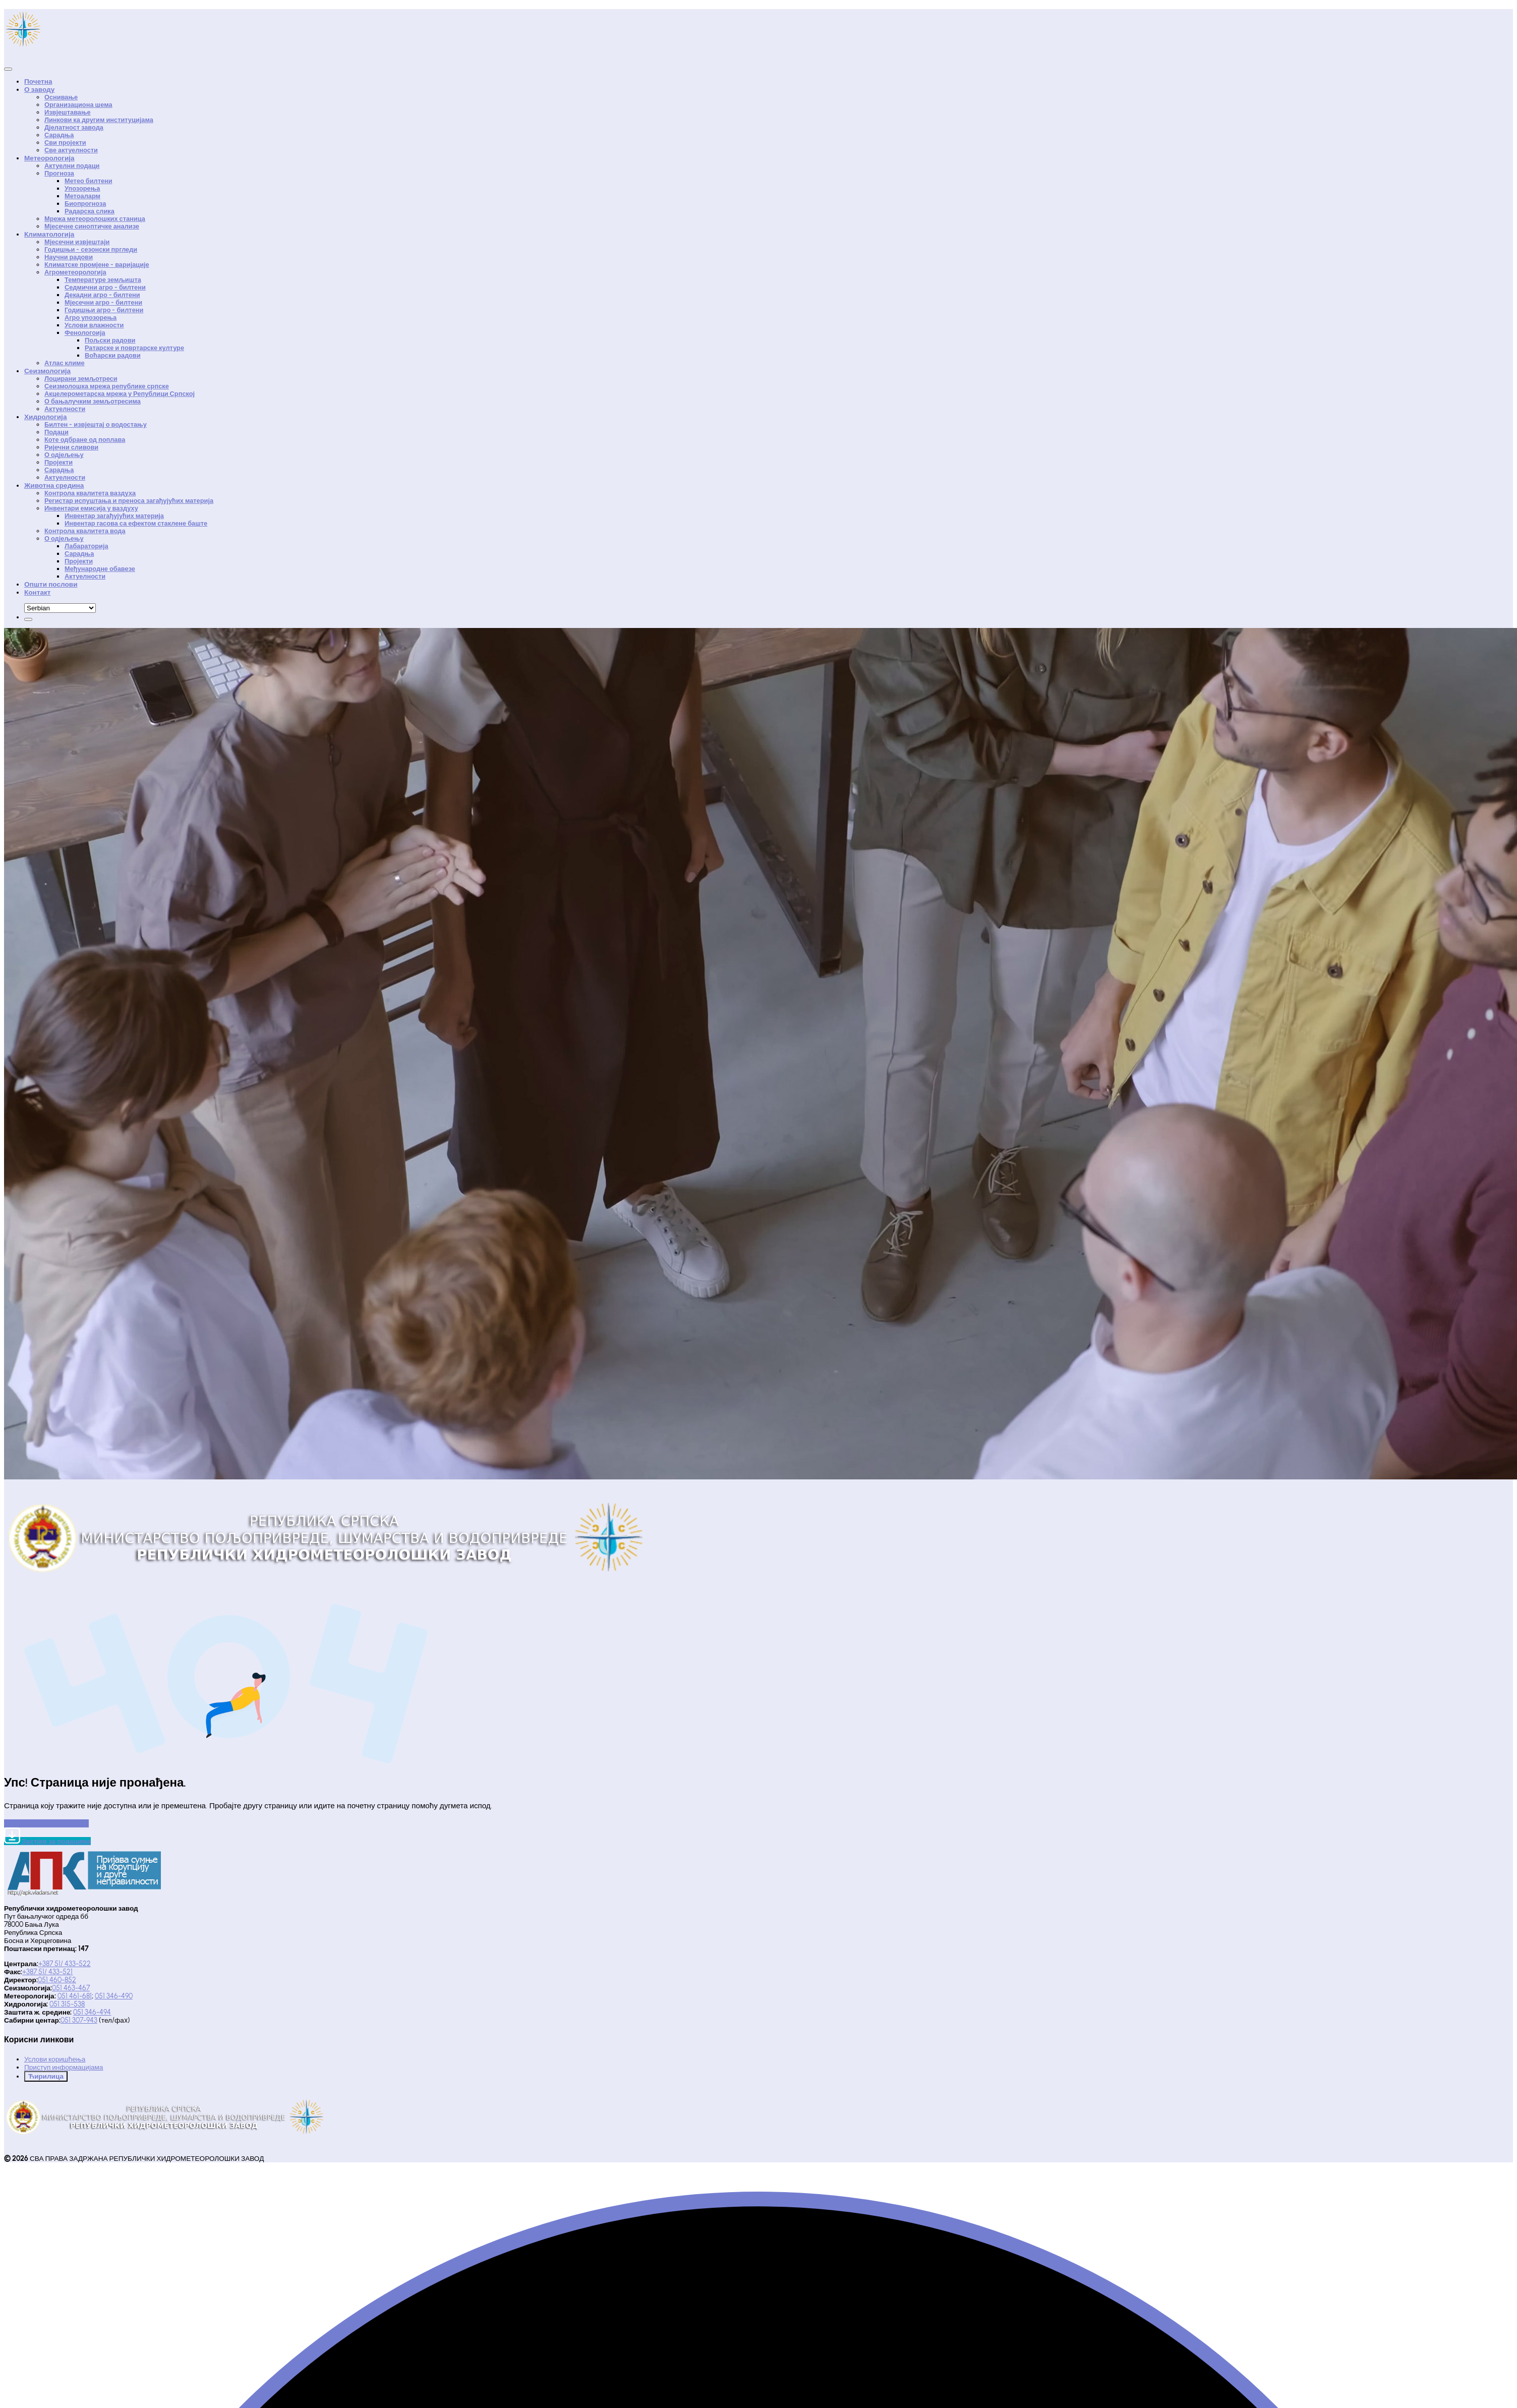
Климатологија (49, 234)
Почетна (38, 81)
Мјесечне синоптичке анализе (91, 226)
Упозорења (82, 188)
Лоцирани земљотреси (81, 378)
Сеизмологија (47, 371)
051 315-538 (67, 2004)
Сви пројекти (65, 142)
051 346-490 (114, 1996)
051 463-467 (71, 1988)
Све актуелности (71, 150)
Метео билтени (88, 181)
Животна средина (54, 485)
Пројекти (58, 462)
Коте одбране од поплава (84, 439)
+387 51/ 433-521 (47, 1972)
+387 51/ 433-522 (64, 1964)
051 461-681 (74, 1996)
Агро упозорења (90, 317)
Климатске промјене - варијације (96, 264)
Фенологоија (85, 332)
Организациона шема (78, 104)
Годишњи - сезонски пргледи (90, 249)
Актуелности (64, 409)
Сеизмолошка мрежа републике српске (106, 386)
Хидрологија (45, 417)
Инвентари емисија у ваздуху (91, 508)
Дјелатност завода (73, 127)
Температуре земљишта (103, 279)
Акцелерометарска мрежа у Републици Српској (119, 393)
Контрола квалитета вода (85, 531)
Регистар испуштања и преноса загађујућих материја (128, 500)
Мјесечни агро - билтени (103, 302)
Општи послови (51, 584)
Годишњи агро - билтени (104, 310)
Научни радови (68, 257)
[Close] (8, 69)
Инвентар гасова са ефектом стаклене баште (136, 523)
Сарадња (59, 135)
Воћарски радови (113, 355)
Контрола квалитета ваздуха (90, 493)
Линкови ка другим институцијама (98, 120)
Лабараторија (86, 546)
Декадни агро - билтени (102, 295)
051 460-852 (57, 1980)
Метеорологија (49, 158)
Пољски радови (110, 340)
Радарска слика (89, 211)
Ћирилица (46, 2076)
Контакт (37, 592)
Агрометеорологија (75, 272)
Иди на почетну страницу (46, 1823)
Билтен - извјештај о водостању (95, 424)
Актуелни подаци (71, 165)
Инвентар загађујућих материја (114, 516)
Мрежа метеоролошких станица (94, 218)
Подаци (56, 432)
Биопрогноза (85, 203)
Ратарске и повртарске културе (134, 348)
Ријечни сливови (71, 447)
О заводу (39, 89)
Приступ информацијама (63, 2067)
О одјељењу (64, 454)
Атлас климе (64, 363)
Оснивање (61, 97)
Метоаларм (82, 196)
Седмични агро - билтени (105, 287)
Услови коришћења (54, 2059)
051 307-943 (79, 2020)
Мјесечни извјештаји (76, 242)
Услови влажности (94, 325)
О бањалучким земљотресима (92, 401)
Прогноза (59, 173)
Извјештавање (67, 112)
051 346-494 (92, 2012)
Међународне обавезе (100, 568)
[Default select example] (60, 608)
